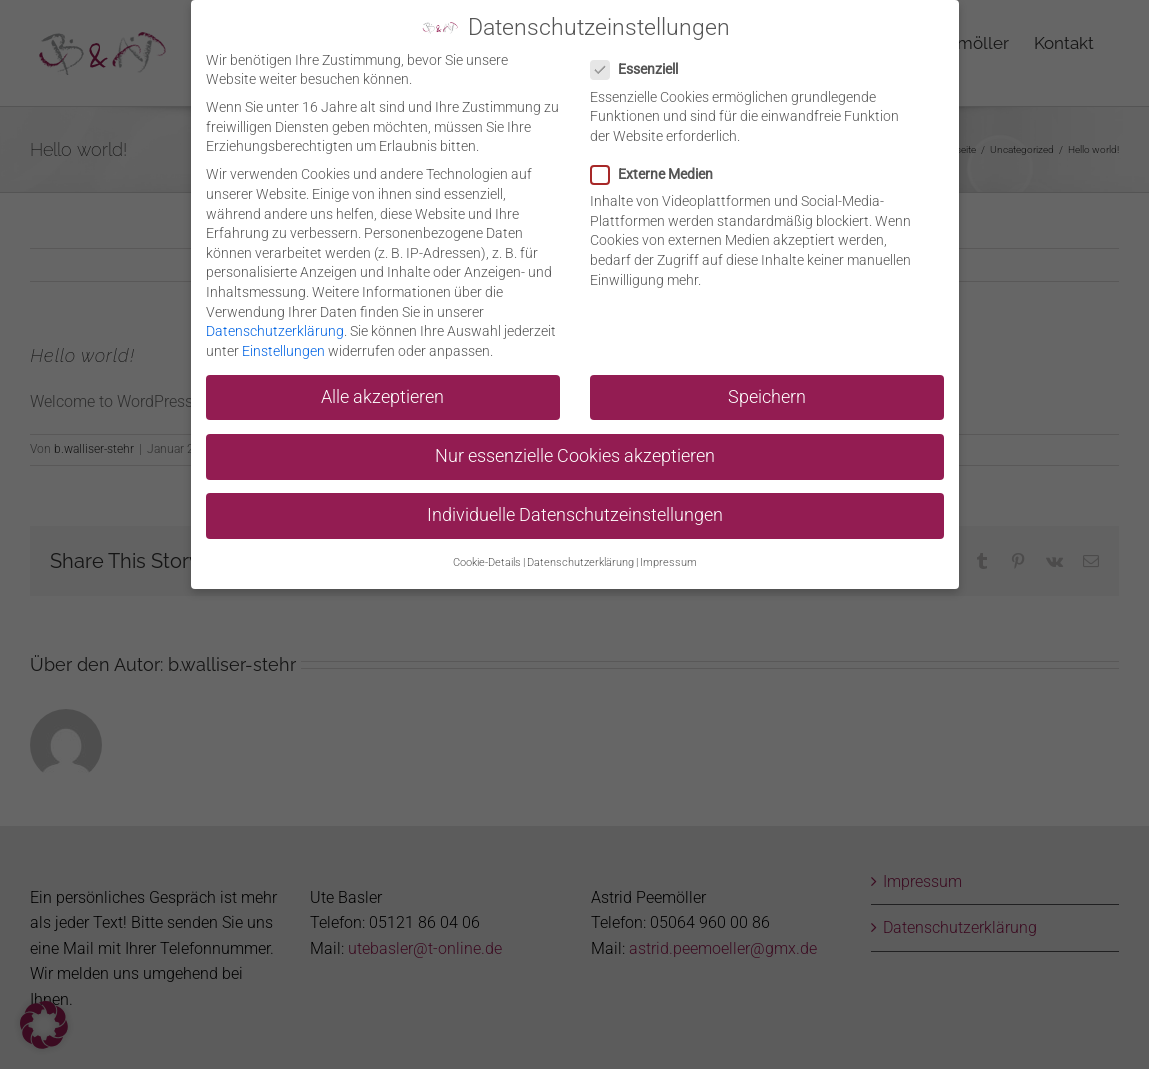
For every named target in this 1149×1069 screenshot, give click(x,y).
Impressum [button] (668, 559)
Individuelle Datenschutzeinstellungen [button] (575, 512)
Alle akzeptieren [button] (382, 393)
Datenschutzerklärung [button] (580, 559)
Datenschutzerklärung (275, 328)
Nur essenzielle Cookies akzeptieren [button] (575, 452)
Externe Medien (660, 171)
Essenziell (642, 66)
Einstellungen (283, 347)
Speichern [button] (767, 393)
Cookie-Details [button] (487, 559)
